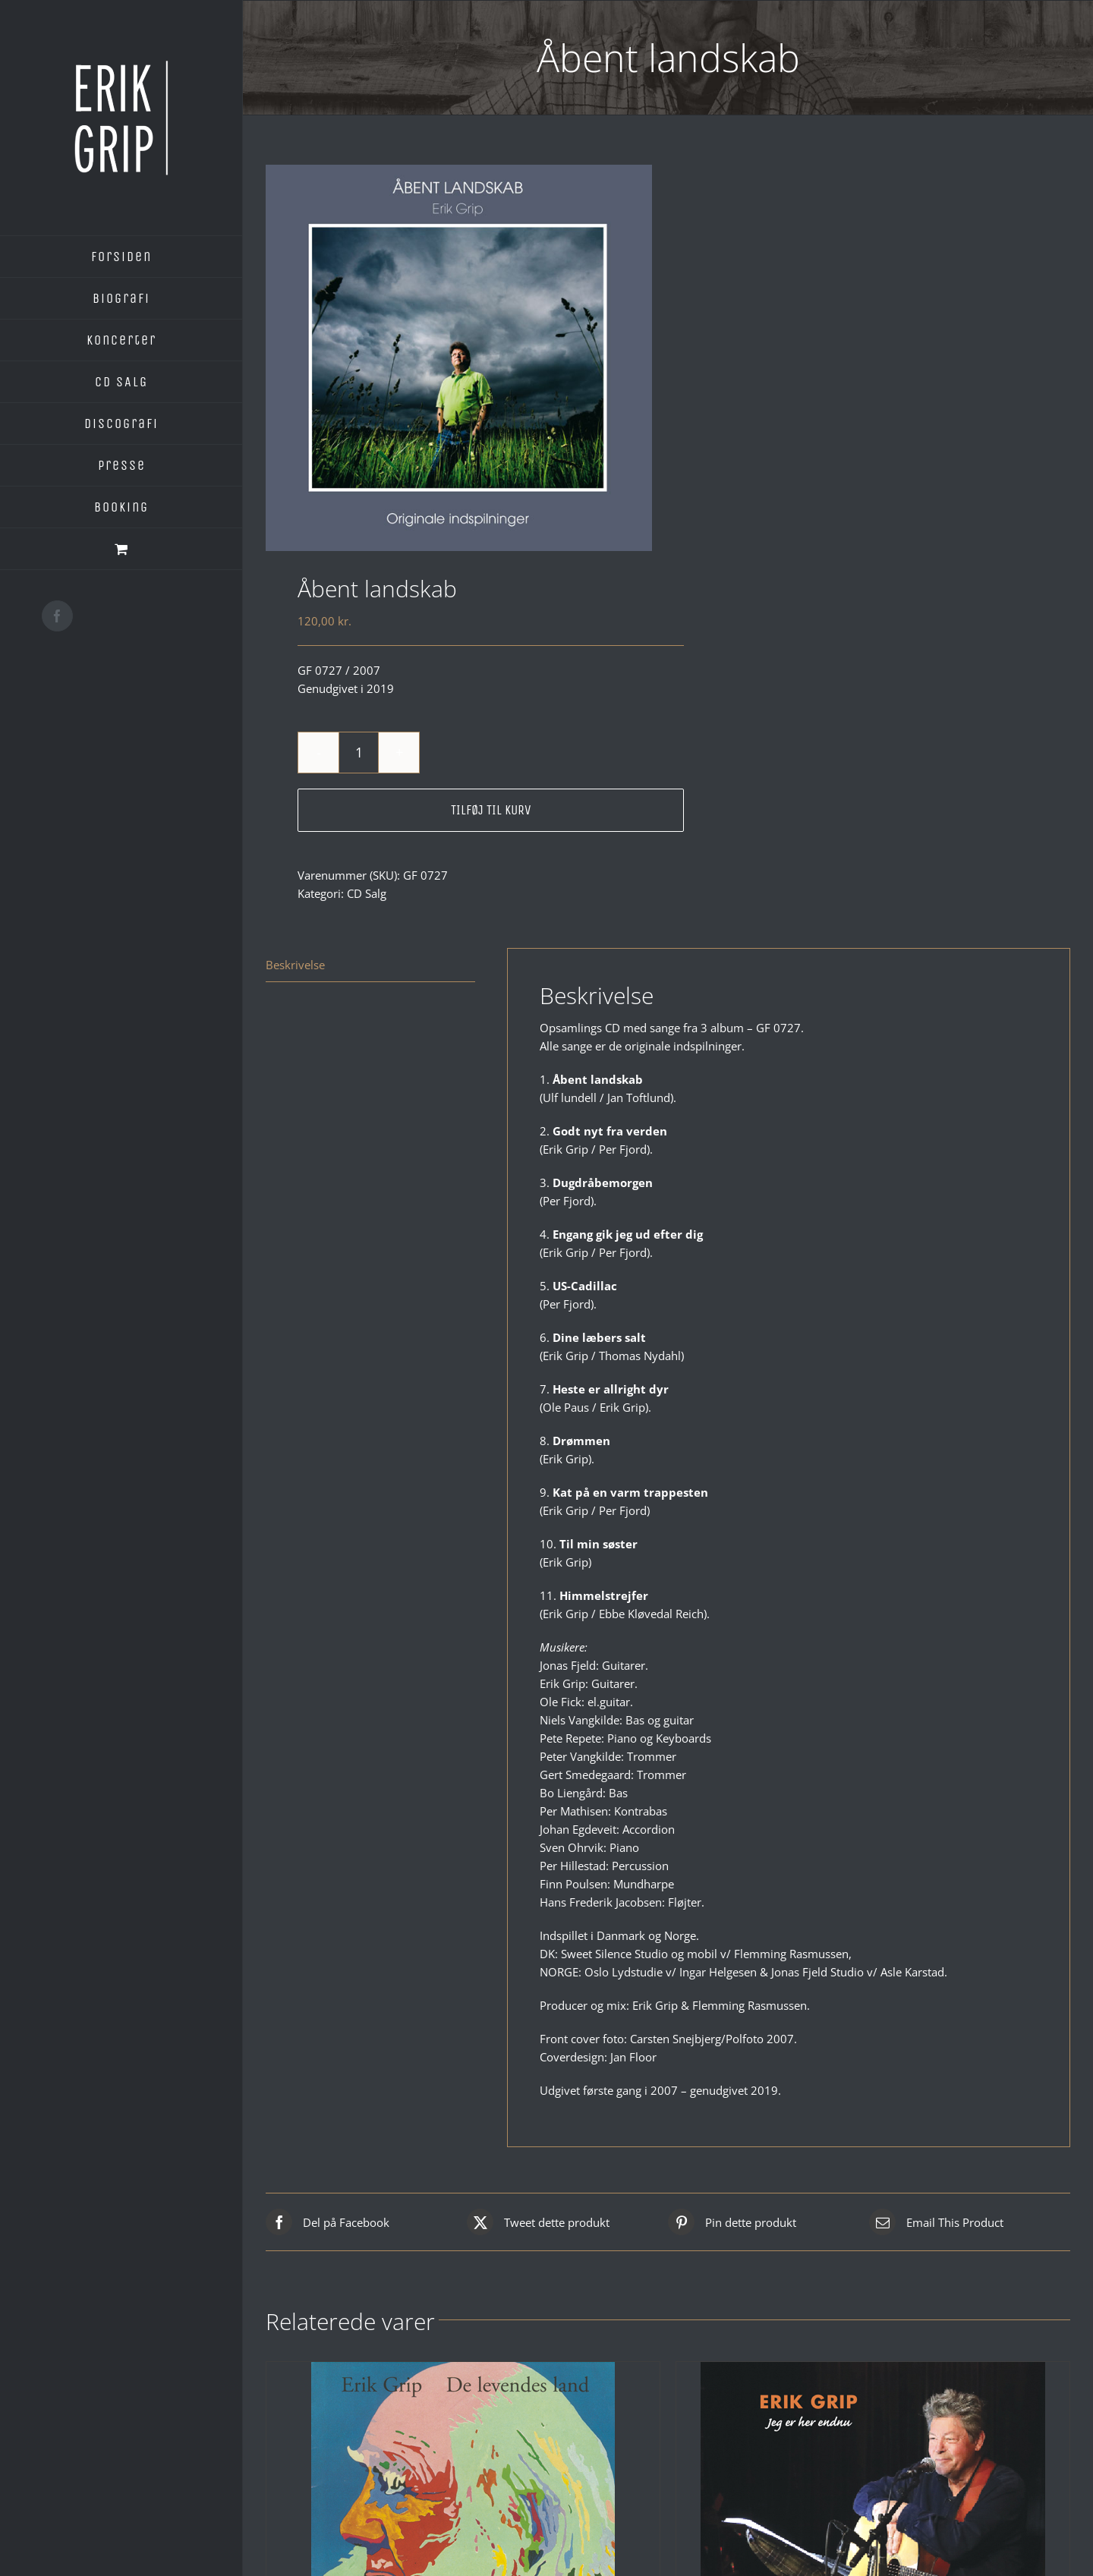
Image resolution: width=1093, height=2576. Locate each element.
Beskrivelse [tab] (295, 964)
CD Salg (366, 893)
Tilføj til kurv (491, 809)
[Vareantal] (359, 752)
